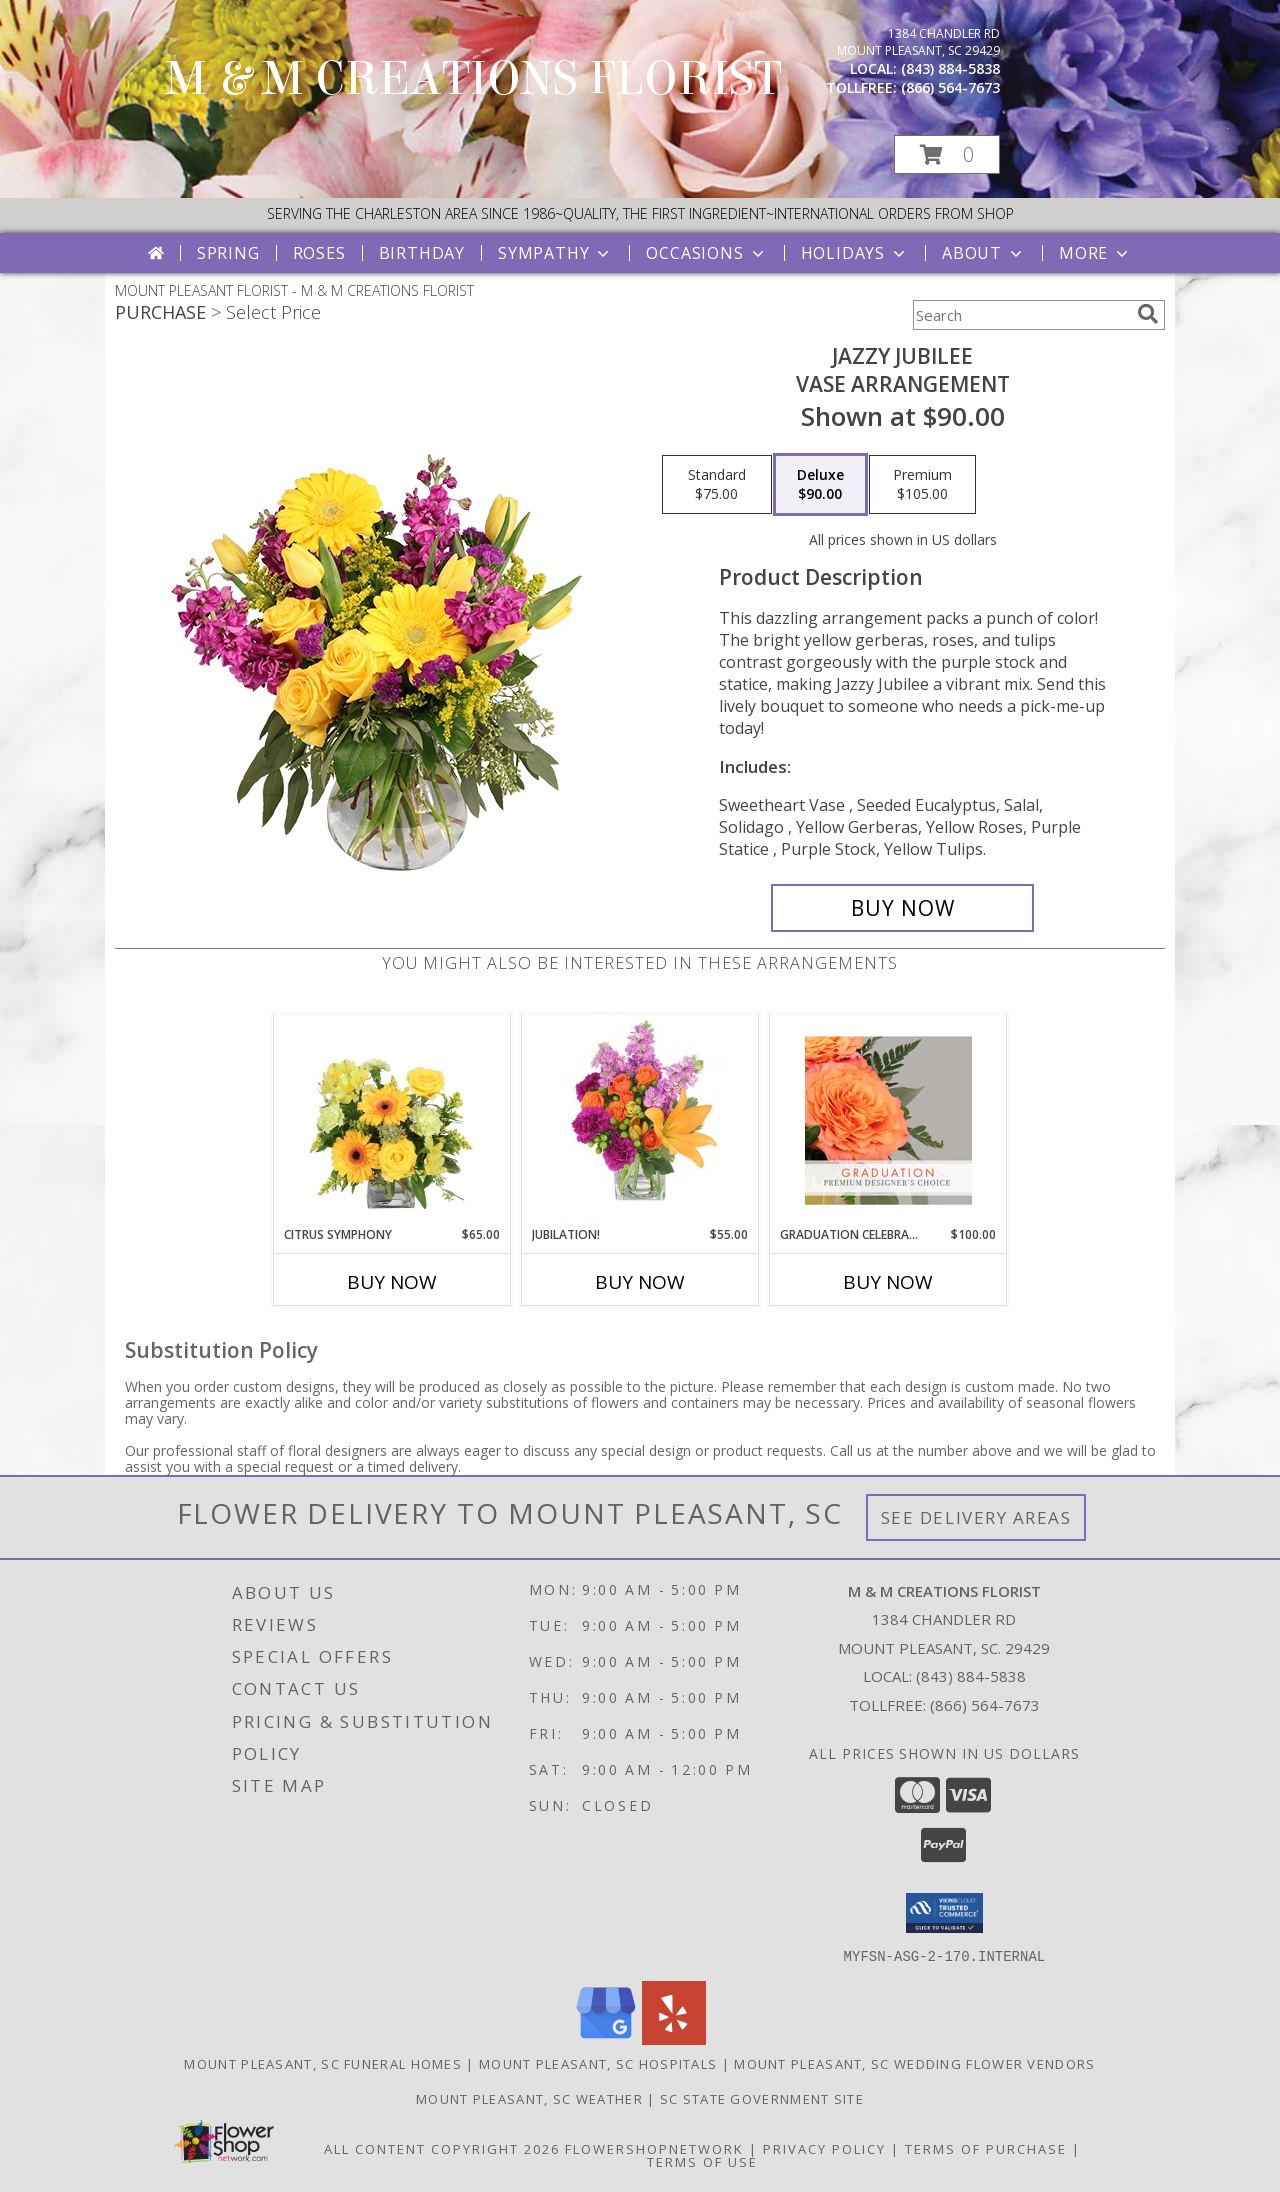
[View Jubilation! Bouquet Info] (640, 1120)
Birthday (422, 253)
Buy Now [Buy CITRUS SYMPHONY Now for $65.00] (392, 1282)
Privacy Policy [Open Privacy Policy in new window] (824, 2148)
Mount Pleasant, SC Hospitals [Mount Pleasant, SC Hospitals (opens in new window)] (598, 2063)
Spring (228, 253)
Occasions (706, 253)
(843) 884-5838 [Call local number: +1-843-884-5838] (950, 68)
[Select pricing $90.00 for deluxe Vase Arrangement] (820, 485)
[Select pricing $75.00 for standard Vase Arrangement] (717, 485)
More (1095, 253)
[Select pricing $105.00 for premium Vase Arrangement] (922, 485)
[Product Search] (1021, 315)
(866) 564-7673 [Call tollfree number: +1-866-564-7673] (950, 87)
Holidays (855, 253)
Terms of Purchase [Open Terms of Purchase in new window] (986, 2148)
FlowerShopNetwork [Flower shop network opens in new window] (654, 2148)
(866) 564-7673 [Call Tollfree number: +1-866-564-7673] (985, 1705)
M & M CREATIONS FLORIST (473, 79)
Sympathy (555, 253)
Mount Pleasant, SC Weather (529, 2098)
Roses (319, 253)
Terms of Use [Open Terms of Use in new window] (702, 2161)
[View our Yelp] (674, 2038)
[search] (1148, 314)
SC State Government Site (762, 2098)
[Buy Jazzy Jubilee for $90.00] (902, 908)
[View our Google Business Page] (606, 2038)
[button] (947, 154)
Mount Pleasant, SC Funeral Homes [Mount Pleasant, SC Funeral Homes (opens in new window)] (323, 2063)
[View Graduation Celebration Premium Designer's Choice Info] (888, 1120)
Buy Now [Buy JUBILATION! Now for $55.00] (640, 1282)
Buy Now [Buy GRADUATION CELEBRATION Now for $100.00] (888, 1282)
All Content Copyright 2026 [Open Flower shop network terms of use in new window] (442, 2148)
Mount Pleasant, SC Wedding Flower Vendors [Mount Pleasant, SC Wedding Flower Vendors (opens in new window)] (914, 2063)
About (984, 253)
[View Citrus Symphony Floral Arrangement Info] (392, 1120)
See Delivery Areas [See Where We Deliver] (976, 1517)
